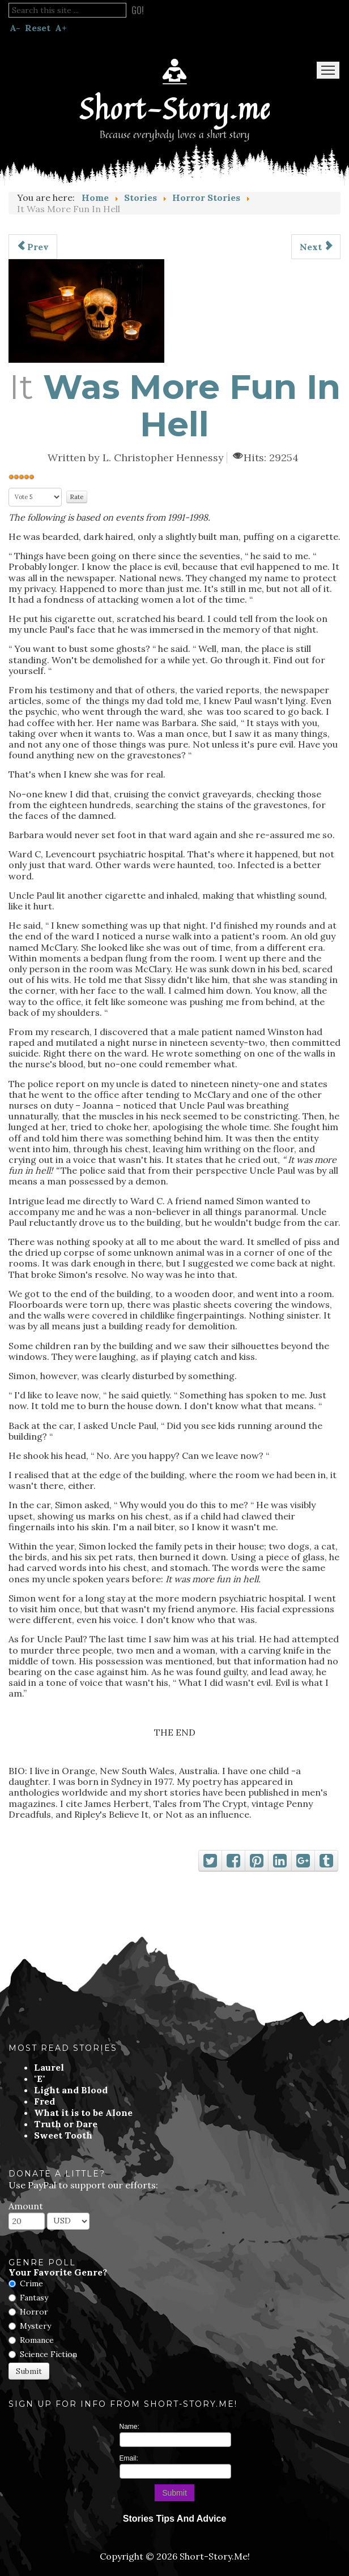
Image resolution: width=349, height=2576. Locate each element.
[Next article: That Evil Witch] (316, 246)
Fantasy (34, 2297)
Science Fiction (48, 2354)
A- (15, 27)
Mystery (35, 2326)
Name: (129, 2427)
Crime (31, 2283)
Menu (328, 70)
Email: (129, 2458)
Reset (37, 27)
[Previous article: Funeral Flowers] (32, 246)
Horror (34, 2312)
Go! (137, 10)
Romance (37, 2340)
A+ (61, 27)
